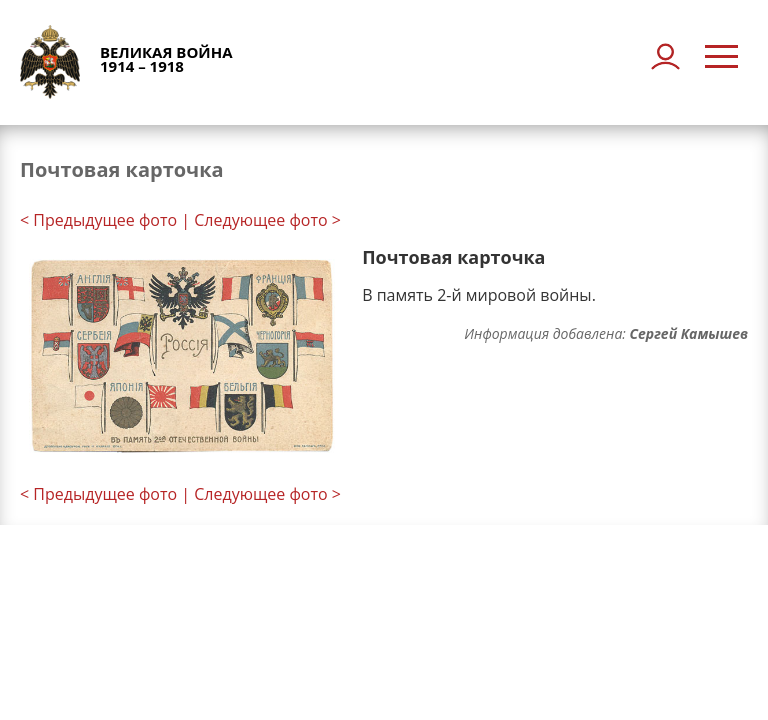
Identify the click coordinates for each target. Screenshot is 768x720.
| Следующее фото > (261, 220)
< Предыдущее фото (98, 220)
